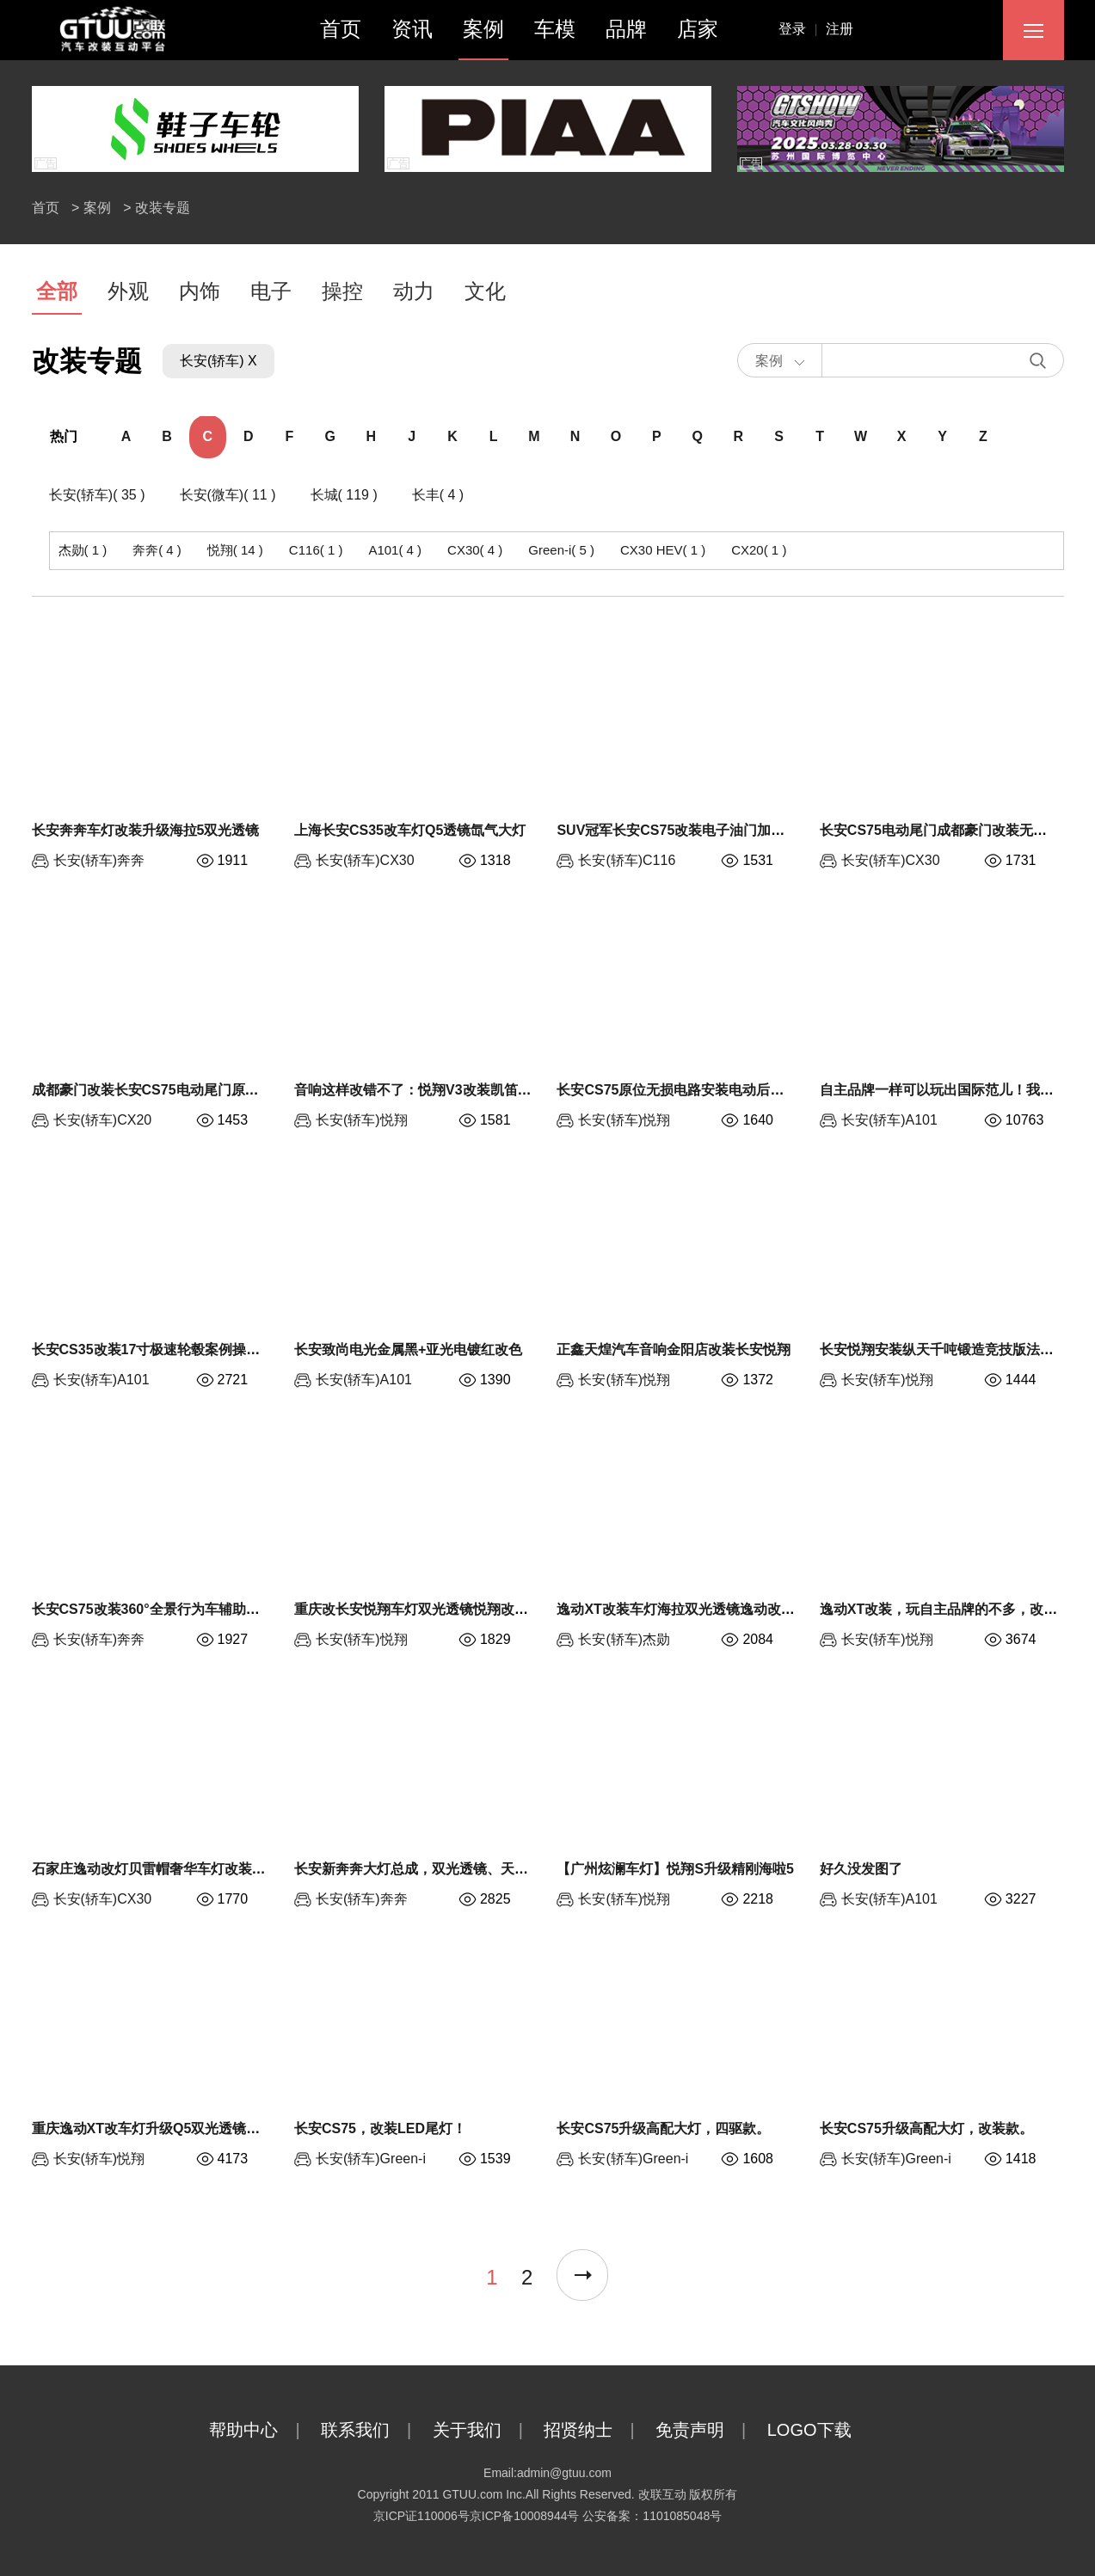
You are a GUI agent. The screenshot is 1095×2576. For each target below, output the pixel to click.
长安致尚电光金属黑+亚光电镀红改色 (408, 1349)
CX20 (134, 1120)
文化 (485, 291)
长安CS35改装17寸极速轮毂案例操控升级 (160, 1349)
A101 (922, 1120)
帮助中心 (263, 2429)
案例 (483, 28)
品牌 (626, 28)
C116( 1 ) (316, 550)
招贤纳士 (597, 2429)
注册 (839, 28)
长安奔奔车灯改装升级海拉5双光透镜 (146, 830)
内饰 (199, 291)
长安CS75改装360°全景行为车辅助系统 (153, 1609)
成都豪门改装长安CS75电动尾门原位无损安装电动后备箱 (207, 1090)
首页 (340, 28)
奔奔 (131, 860)
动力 (413, 291)
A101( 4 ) (394, 550)
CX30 (397, 860)
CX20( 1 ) (758, 550)
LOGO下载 (826, 2429)
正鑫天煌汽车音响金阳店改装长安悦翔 (673, 1349)
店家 (697, 28)
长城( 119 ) (344, 495)
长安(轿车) (85, 860)
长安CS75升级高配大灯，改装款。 (926, 2128)
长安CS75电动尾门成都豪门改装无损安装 (947, 830)
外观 (128, 291)
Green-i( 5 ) (561, 550)
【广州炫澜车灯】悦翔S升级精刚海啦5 (675, 1868)
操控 (342, 291)
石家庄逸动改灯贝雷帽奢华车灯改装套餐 (156, 1868)
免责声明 (709, 2429)
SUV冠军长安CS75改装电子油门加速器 (677, 830)
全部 (56, 291)
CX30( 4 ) (474, 550)
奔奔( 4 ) (156, 550)
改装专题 (162, 207)
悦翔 (394, 1120)
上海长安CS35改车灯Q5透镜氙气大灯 (410, 830)
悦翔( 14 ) (235, 550)
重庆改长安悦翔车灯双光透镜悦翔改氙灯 (418, 1609)
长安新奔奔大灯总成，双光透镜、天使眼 (418, 1868)
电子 (271, 291)
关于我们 (486, 2429)
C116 (659, 860)
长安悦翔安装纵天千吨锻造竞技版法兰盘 (943, 1349)
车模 (554, 28)
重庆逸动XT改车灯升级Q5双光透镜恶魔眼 (160, 2128)
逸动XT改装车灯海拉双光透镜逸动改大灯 (682, 1609)
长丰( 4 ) (438, 495)
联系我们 (374, 2429)
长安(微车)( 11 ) (228, 495)
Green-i (403, 2158)
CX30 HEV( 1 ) (662, 550)
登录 (802, 28)
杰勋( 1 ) (83, 550)
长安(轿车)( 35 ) (97, 495)
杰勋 (656, 1639)
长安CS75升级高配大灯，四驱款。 (663, 2128)
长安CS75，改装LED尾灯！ (380, 2128)
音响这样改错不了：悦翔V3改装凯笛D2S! (421, 1090)
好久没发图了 (861, 1868)
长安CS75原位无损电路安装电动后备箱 (677, 1090)
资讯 (412, 28)
